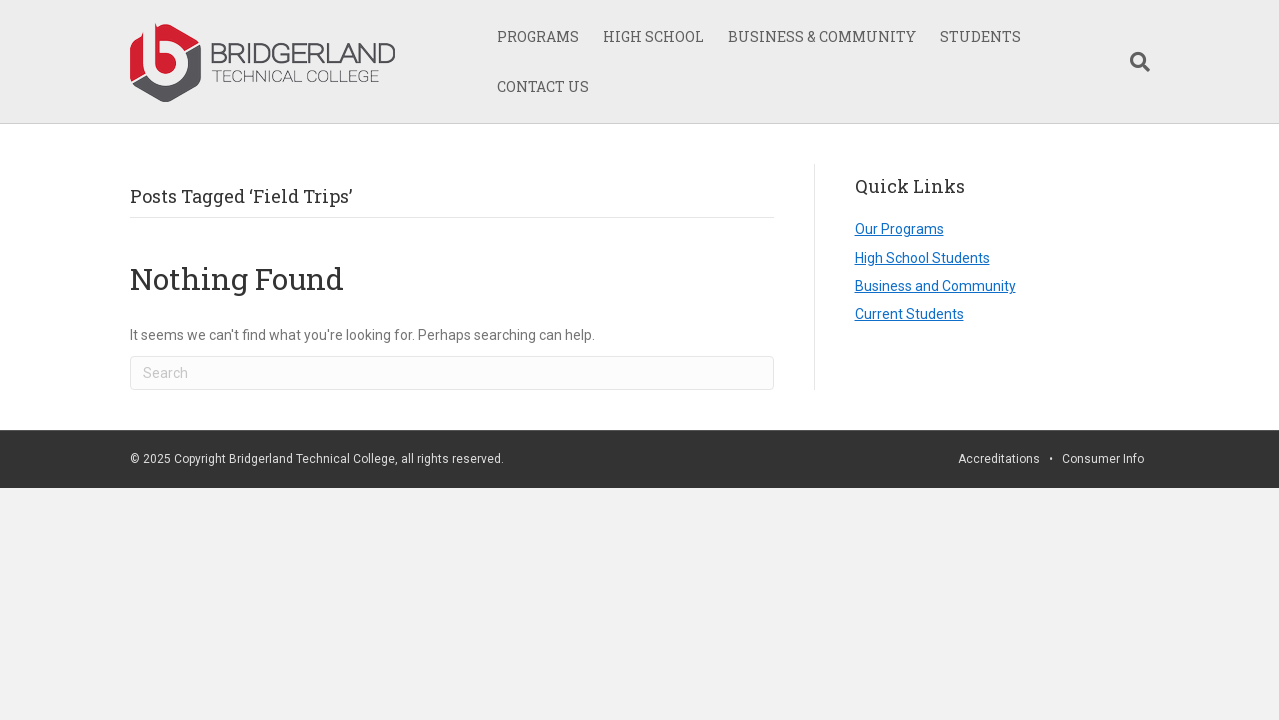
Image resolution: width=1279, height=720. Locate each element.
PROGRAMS (538, 36)
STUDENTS (980, 36)
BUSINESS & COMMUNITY (822, 36)
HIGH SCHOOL (653, 36)
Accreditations (999, 459)
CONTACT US (543, 86)
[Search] (1134, 62)
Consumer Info (1103, 459)
